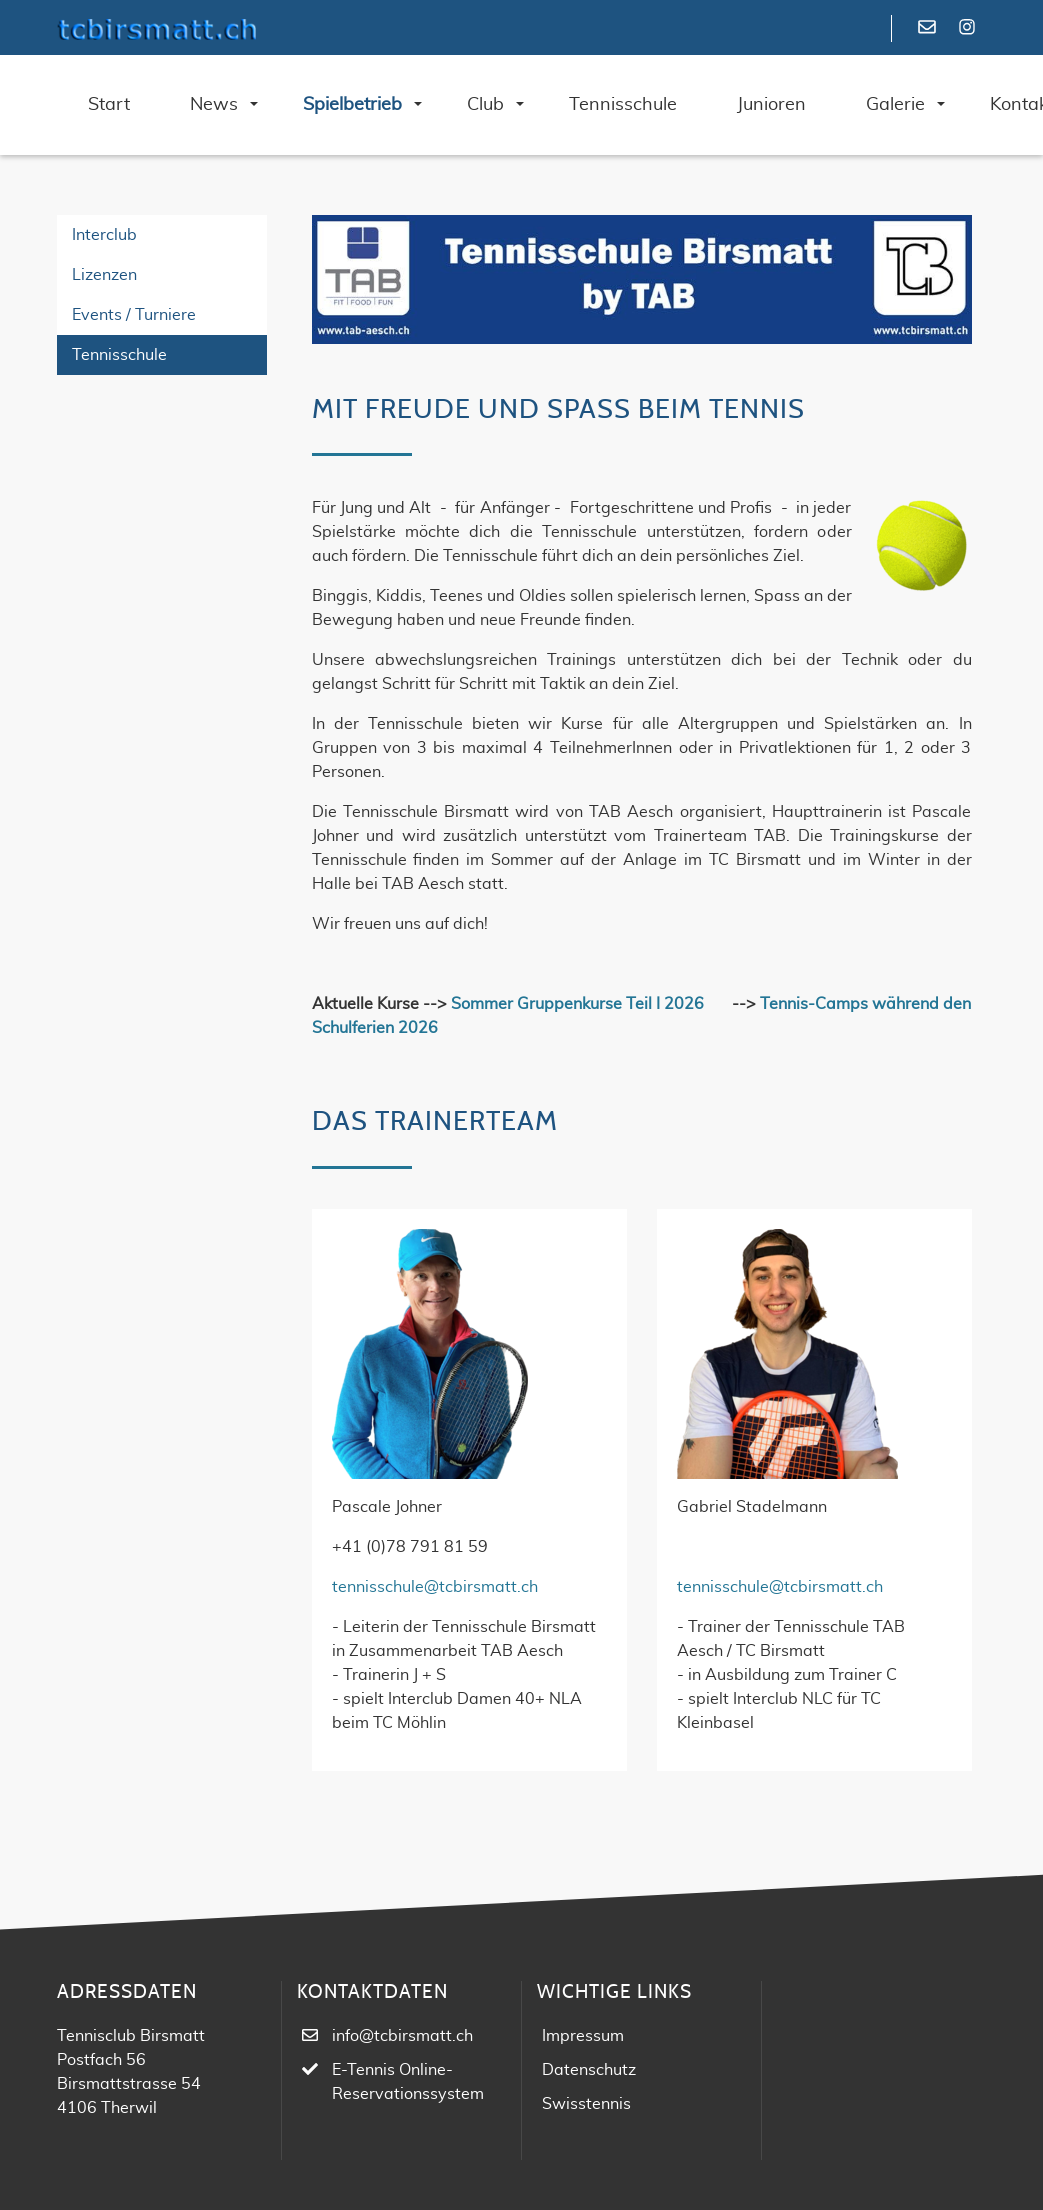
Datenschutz (589, 2070)
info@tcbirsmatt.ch (402, 2036)
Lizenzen (104, 275)
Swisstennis (586, 2104)
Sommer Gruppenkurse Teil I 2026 (577, 1004)
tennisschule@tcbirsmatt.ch (435, 1587)
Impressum (583, 2036)
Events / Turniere (134, 315)
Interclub (104, 235)
